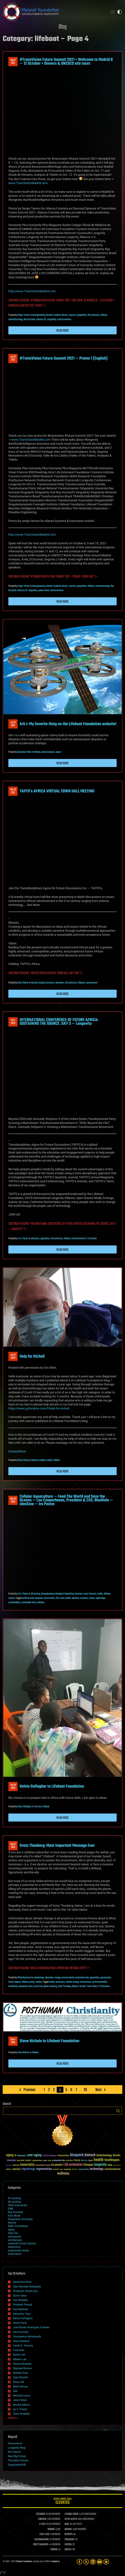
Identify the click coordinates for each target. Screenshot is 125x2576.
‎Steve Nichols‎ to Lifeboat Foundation (49, 2041)
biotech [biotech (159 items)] (90, 2155)
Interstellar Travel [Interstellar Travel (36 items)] (43, 2165)
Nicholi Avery (23, 1460)
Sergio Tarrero (23, 315)
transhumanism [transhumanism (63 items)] (112, 2169)
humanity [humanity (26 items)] (9, 2165)
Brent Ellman (22, 983)
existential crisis (25, 1986)
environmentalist (99, 1982)
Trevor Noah (92, 1986)
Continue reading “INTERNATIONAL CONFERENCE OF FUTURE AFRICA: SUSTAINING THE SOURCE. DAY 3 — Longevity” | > (62, 1226)
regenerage (100, 1598)
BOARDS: (68, 2529)
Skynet (12, 2222)
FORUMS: (54, 2549)
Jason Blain (20, 2400)
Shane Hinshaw (22, 2363)
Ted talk (82, 1986)
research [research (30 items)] (56, 2169)
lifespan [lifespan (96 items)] (88, 2165)
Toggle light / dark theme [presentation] (119, 12)
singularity (51, 319)
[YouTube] (99, 2562)
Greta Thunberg (64, 1986)
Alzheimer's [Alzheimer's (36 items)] (22, 2156)
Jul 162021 (13, 724)
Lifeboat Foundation (24, 2561)
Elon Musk (14, 2215)
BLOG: (67, 2524)
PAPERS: (68, 2544)
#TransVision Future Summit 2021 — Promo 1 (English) (64, 358)
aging (11, 2229)
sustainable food (28, 1602)
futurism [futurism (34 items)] (84, 2161)
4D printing (14, 2201)
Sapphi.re (56, 2561)
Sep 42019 (13, 2041)
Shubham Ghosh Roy (25, 2291)
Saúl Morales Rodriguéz (27, 2286)
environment (49, 1598)
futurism (92, 1594)
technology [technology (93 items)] (97, 2169)
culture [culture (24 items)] (45, 2161)
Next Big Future (17, 2456)
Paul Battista (20, 2309)
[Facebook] (79, 2562)
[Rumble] (106, 2562)
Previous (29, 2090)
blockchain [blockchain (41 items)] (11, 2160)
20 (85, 2090)
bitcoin (65, 315)
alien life (13, 2233)
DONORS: (51, 2529)
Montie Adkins (21, 2404)
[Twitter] (86, 2562)
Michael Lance (21, 2395)
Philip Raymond (24, 1978)
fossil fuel (38, 1986)
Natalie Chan (20, 2372)
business (50, 983)
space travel (43, 590)
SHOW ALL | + (13, 2418)
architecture (15, 2240)
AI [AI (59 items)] (15, 2155)
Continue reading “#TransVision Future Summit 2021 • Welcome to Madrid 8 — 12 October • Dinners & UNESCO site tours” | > (61, 303)
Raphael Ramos (22, 2368)
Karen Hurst (20, 2322)
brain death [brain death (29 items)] (21, 2161)
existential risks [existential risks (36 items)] (58, 2160)
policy (31, 1982)
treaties (38, 1982)
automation (15, 2254)
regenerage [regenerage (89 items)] (28, 2169)
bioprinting (69, 1594)
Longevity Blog (16, 2447)
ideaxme (75, 1598)
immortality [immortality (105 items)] (27, 2165)
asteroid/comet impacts (22, 2243)
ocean (92, 1598)
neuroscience (91, 983)
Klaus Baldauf (21, 2341)
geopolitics (82, 315)
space (58, 752)
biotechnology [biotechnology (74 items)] (104, 2155)
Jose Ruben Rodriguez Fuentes (31, 2327)
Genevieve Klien (24, 752)
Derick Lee (19, 2354)
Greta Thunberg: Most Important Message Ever (57, 1845)
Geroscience (15, 2443)
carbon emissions (57, 1982)
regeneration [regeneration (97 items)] (44, 2169)
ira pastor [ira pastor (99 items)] (57, 2165)
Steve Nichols (23, 2052)
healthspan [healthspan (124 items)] (111, 2160)
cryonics (72, 315)
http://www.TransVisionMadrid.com (32, 534)
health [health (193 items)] (99, 2160)
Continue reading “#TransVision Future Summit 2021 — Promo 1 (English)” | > (53, 576)
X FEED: (42, 2524)
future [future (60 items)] (77, 2160)
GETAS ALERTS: (71, 2519)
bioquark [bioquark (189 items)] (77, 2155)
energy (57, 1978)
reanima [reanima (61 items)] (16, 2169)
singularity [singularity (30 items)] (67, 2169)
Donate (13, 1451)
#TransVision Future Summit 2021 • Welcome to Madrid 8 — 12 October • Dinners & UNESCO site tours (66, 61)
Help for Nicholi (32, 1356)
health (49, 1460)
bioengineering (38, 315)
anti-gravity (14, 2236)
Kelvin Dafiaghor (24, 1806)
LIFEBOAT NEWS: (72, 2514)
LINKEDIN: (42, 2519)
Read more (62, 331)
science (11, 1598)
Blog (63, 27)
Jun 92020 (13, 1356)
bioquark (39, 1598)
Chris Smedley (21, 2413)
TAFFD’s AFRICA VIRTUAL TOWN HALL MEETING (57, 791)
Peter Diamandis (17, 2205)
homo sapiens (14, 1982)
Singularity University (20, 2219)
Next (98, 2090)
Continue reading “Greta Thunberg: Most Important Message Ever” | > (49, 1968)
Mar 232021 (13, 791)
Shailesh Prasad (22, 2304)
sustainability (14, 1602)
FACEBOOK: (41, 2514)
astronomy (14, 2247)
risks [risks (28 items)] (61, 2169)
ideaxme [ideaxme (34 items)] (16, 2165)
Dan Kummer (20, 2332)
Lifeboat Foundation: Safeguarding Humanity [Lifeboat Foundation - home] (54, 12)
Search (118, 2111)
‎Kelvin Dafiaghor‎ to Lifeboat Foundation (52, 1786)
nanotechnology (15, 319)
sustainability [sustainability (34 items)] (83, 2169)
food (86, 1594)
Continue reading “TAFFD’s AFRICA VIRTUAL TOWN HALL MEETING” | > (45, 973)
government (105, 1978)
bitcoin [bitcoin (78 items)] (116, 2155)
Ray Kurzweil (29, 319)
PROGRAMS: (70, 2539)
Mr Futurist (14, 2451)
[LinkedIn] (93, 2562)
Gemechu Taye (21, 2313)
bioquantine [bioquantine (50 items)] (63, 2155)
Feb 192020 (13, 1787)
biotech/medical (53, 315)
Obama (75, 1986)
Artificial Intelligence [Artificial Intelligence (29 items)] (49, 2156)
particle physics (48, 752)
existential (12, 1986)
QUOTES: (68, 2549)
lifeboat (104, 315)
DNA (10, 2208)
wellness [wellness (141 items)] (63, 2173)
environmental (67, 1978)
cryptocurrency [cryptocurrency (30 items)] (37, 2161)
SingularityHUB (17, 2464)
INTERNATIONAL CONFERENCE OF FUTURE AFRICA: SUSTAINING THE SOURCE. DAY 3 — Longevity (59, 1022)
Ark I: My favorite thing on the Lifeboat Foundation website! (68, 724)
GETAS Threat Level (62, 2501)
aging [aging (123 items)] (10, 2155)
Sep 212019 (13, 1846)
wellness (41, 1602)
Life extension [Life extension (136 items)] (72, 2165)
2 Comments (104, 1986)
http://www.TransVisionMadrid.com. (32, 291)
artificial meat (28, 1598)
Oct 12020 (13, 1022)
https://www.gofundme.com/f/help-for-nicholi (38, 1408)
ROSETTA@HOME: (41, 2544)
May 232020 (13, 1500)
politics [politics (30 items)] (8, 2169)
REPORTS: (69, 2534)
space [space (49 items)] (74, 2169)
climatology (39, 1978)
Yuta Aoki (18, 2350)
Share (22, 1451)
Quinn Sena (20, 2295)
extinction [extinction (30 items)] (69, 2161)
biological (59, 1594)
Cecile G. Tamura (23, 2345)
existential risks (82, 1978)
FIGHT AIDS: (44, 2534)
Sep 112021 (13, 62)
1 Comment (92, 1238)
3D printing (35, 1594)
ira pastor (84, 1598)
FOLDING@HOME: (41, 2539)
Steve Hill (18, 2382)
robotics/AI (41, 319)
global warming (50, 1986)
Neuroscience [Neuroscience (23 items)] (117, 2165)
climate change (72, 1982)
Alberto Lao (19, 2359)
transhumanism (64, 319)
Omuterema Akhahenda (27, 2336)
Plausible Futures (18, 2460)
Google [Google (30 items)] (90, 2161)
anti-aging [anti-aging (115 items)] (34, 2155)
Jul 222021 (13, 358)
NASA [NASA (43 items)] (110, 2165)
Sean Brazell (20, 2377)
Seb (15, 2391)
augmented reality (18, 2250)
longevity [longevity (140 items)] (100, 2165)
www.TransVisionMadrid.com (28, 183)
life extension (94, 315)
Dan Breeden (20, 2300)
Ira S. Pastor (22, 1238)
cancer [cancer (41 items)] (28, 2160)
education (59, 983)
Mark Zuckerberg (18, 2226)
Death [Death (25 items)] (49, 2161)
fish (57, 1598)
